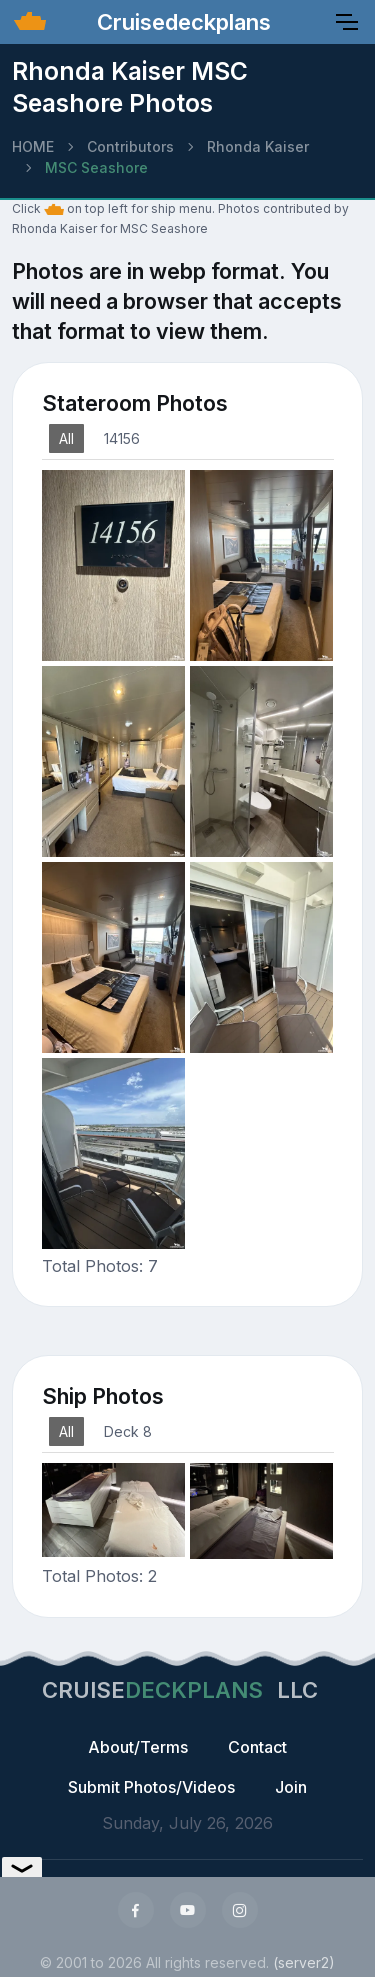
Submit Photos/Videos (151, 1787)
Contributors (130, 146)
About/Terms (138, 1747)
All (66, 438)
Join (291, 1787)
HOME (33, 146)
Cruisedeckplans (181, 22)
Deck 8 (128, 1431)
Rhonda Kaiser (258, 146)
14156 (122, 438)
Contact (257, 1747)
